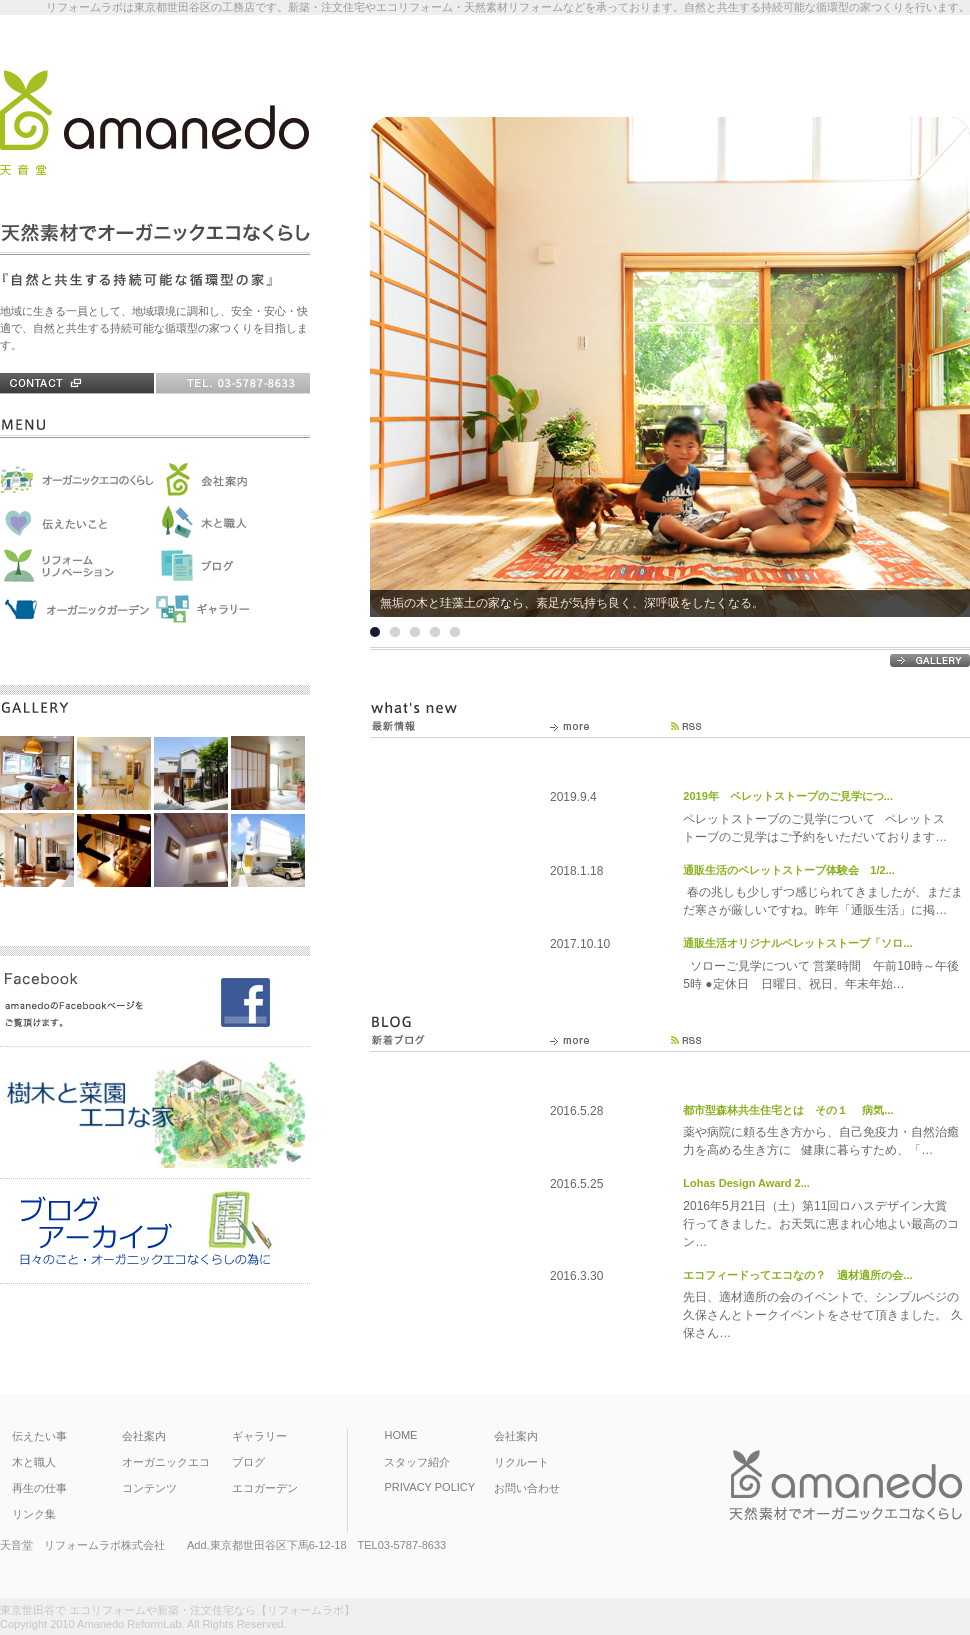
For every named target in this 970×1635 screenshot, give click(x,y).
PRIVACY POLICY (429, 1487)
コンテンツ (149, 1488)
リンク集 (34, 1514)
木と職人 (34, 1462)
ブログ (248, 1462)
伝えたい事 (39, 1436)
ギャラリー (259, 1436)
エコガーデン (265, 1488)
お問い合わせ (527, 1488)
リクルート (521, 1462)
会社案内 (144, 1436)
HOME (400, 1435)
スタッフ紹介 (417, 1462)
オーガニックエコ (166, 1462)
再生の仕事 (39, 1488)
